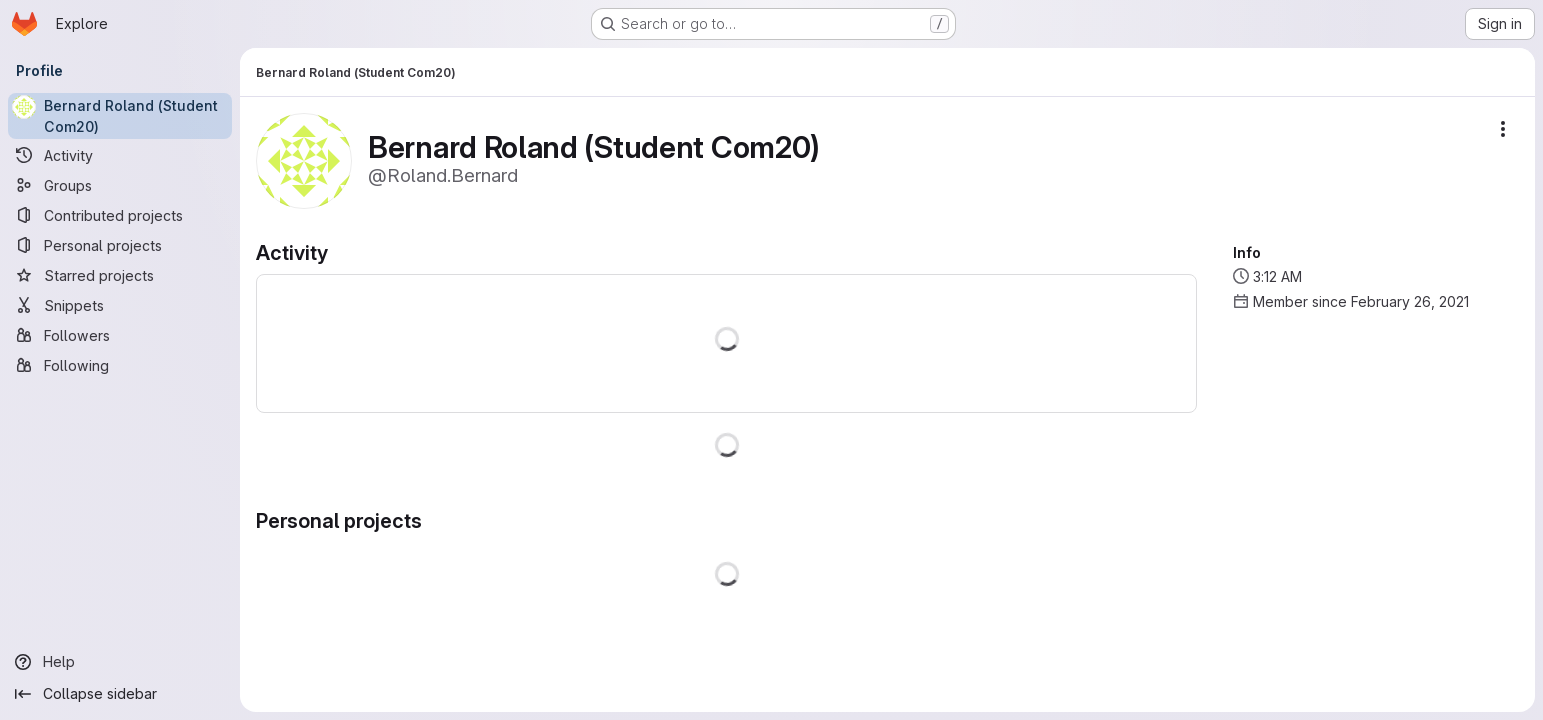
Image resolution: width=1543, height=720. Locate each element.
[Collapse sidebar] (120, 694)
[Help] (120, 662)
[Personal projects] (120, 245)
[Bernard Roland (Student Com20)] (120, 116)
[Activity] (120, 155)
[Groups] (120, 185)
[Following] (120, 365)
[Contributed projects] (120, 215)
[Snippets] (120, 305)
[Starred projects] (120, 275)
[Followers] (120, 335)
